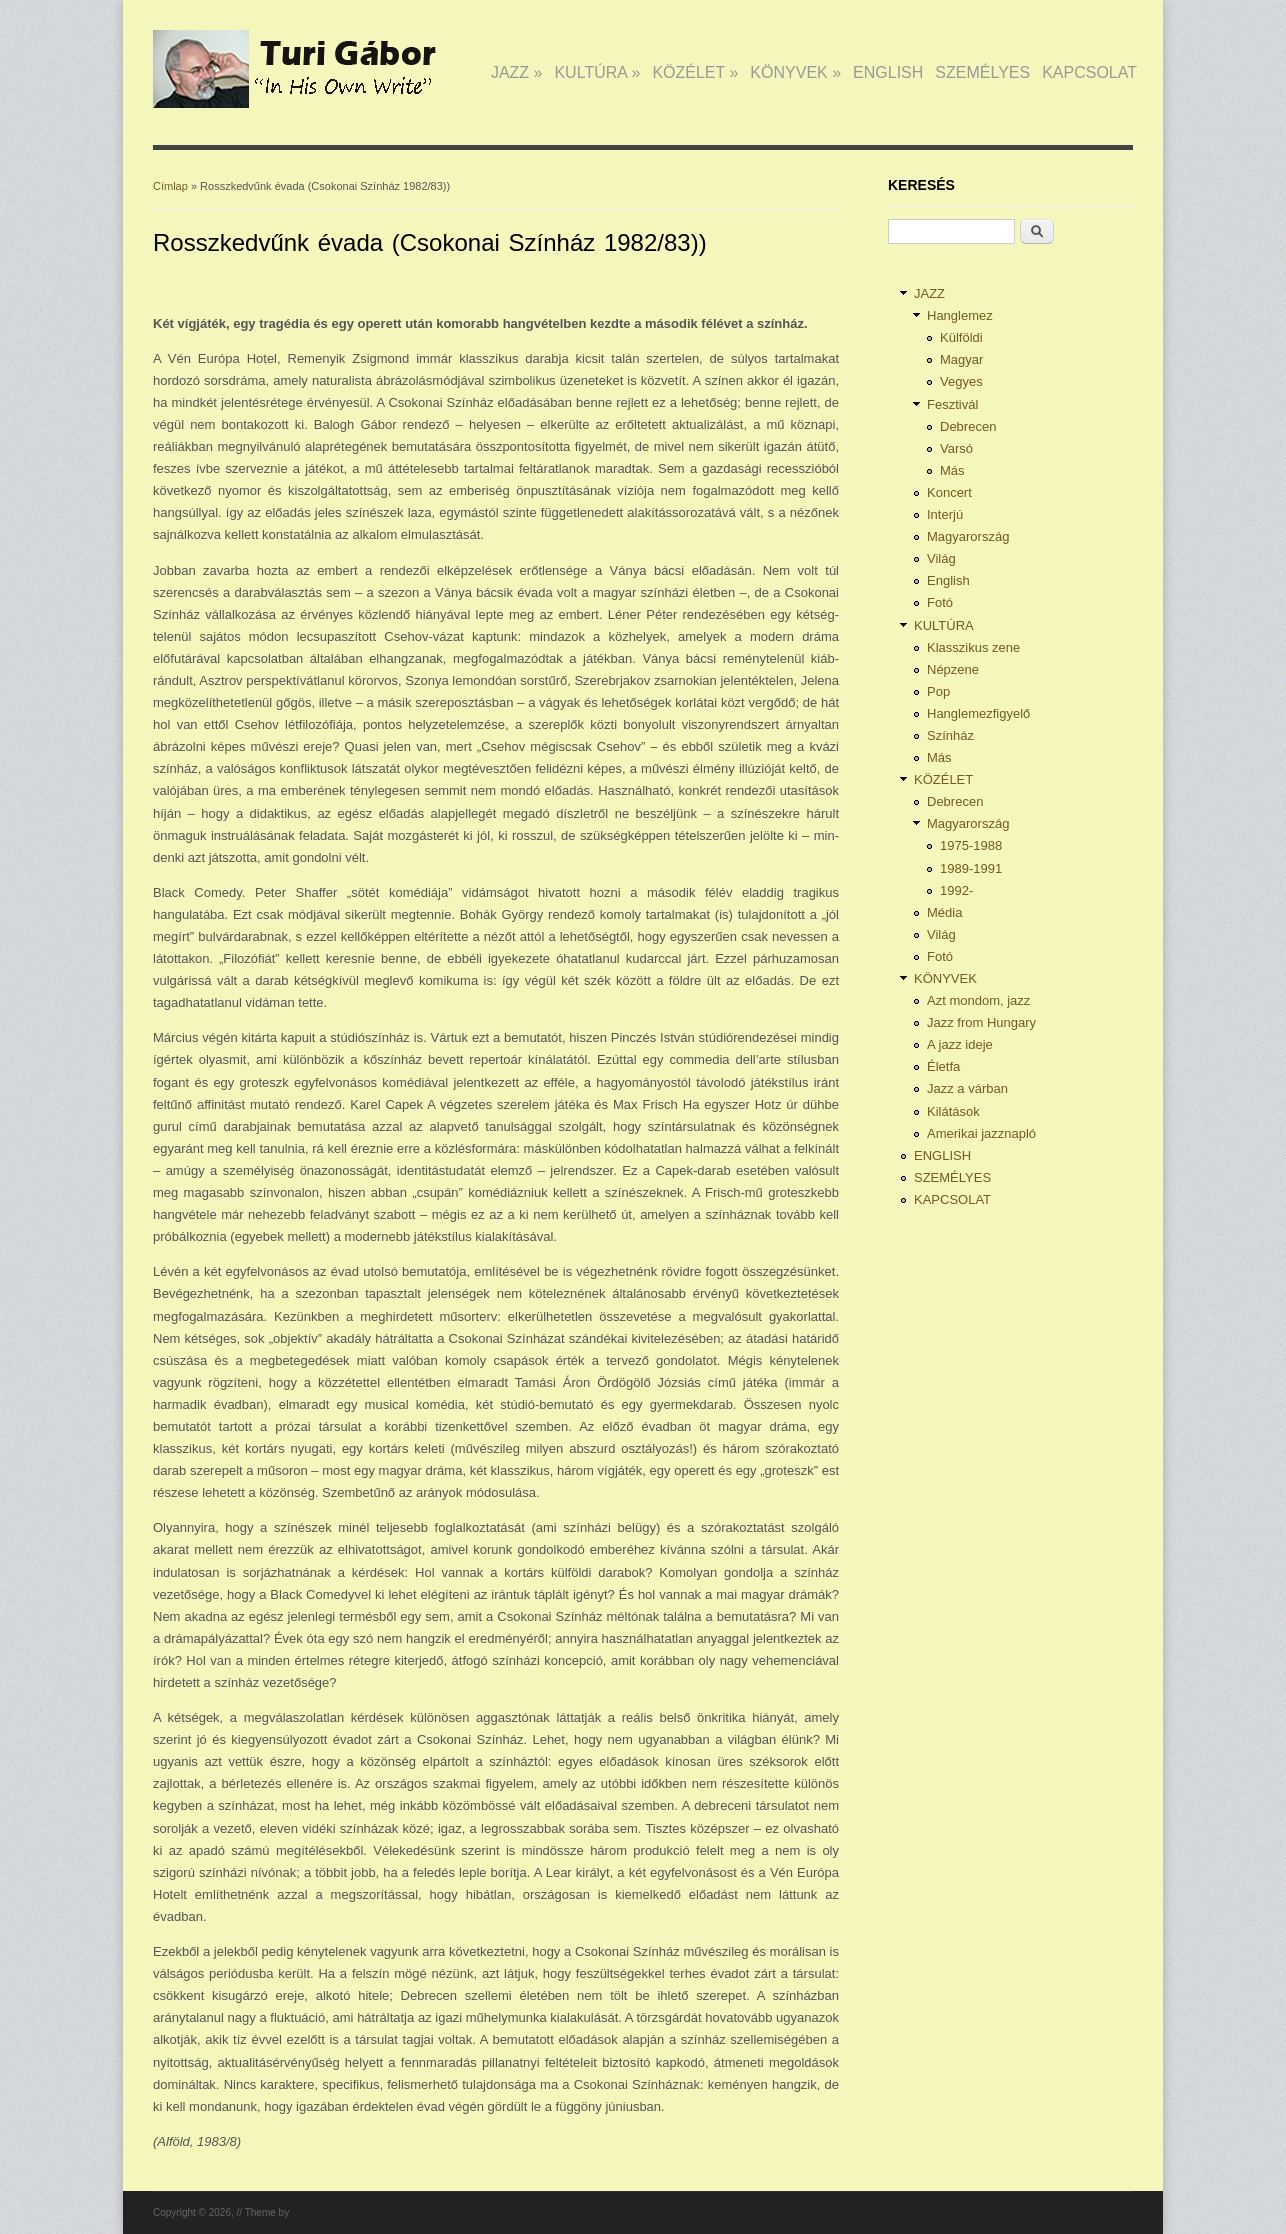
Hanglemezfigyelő (978, 713)
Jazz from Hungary (981, 1022)
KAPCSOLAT (1089, 72)
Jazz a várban (967, 1088)
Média (944, 912)
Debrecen (968, 426)
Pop (938, 691)
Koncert (949, 492)
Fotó (940, 602)
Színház (950, 735)
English (948, 580)
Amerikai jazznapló (981, 1133)
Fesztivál (952, 404)
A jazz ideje (960, 1044)
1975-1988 (971, 845)
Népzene (953, 669)
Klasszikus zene (973, 647)
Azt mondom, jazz (978, 1000)
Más (952, 470)
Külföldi (961, 337)
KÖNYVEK (795, 72)
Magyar (961, 359)
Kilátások (953, 1111)
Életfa (943, 1066)
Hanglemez (960, 315)
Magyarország (968, 536)
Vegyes (961, 381)
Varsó (956, 448)
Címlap (170, 186)
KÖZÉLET (695, 72)
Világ (941, 558)
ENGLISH (888, 72)
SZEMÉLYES (982, 72)
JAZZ (517, 72)
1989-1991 (971, 868)
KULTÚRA (597, 72)
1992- (956, 890)
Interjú (945, 514)
